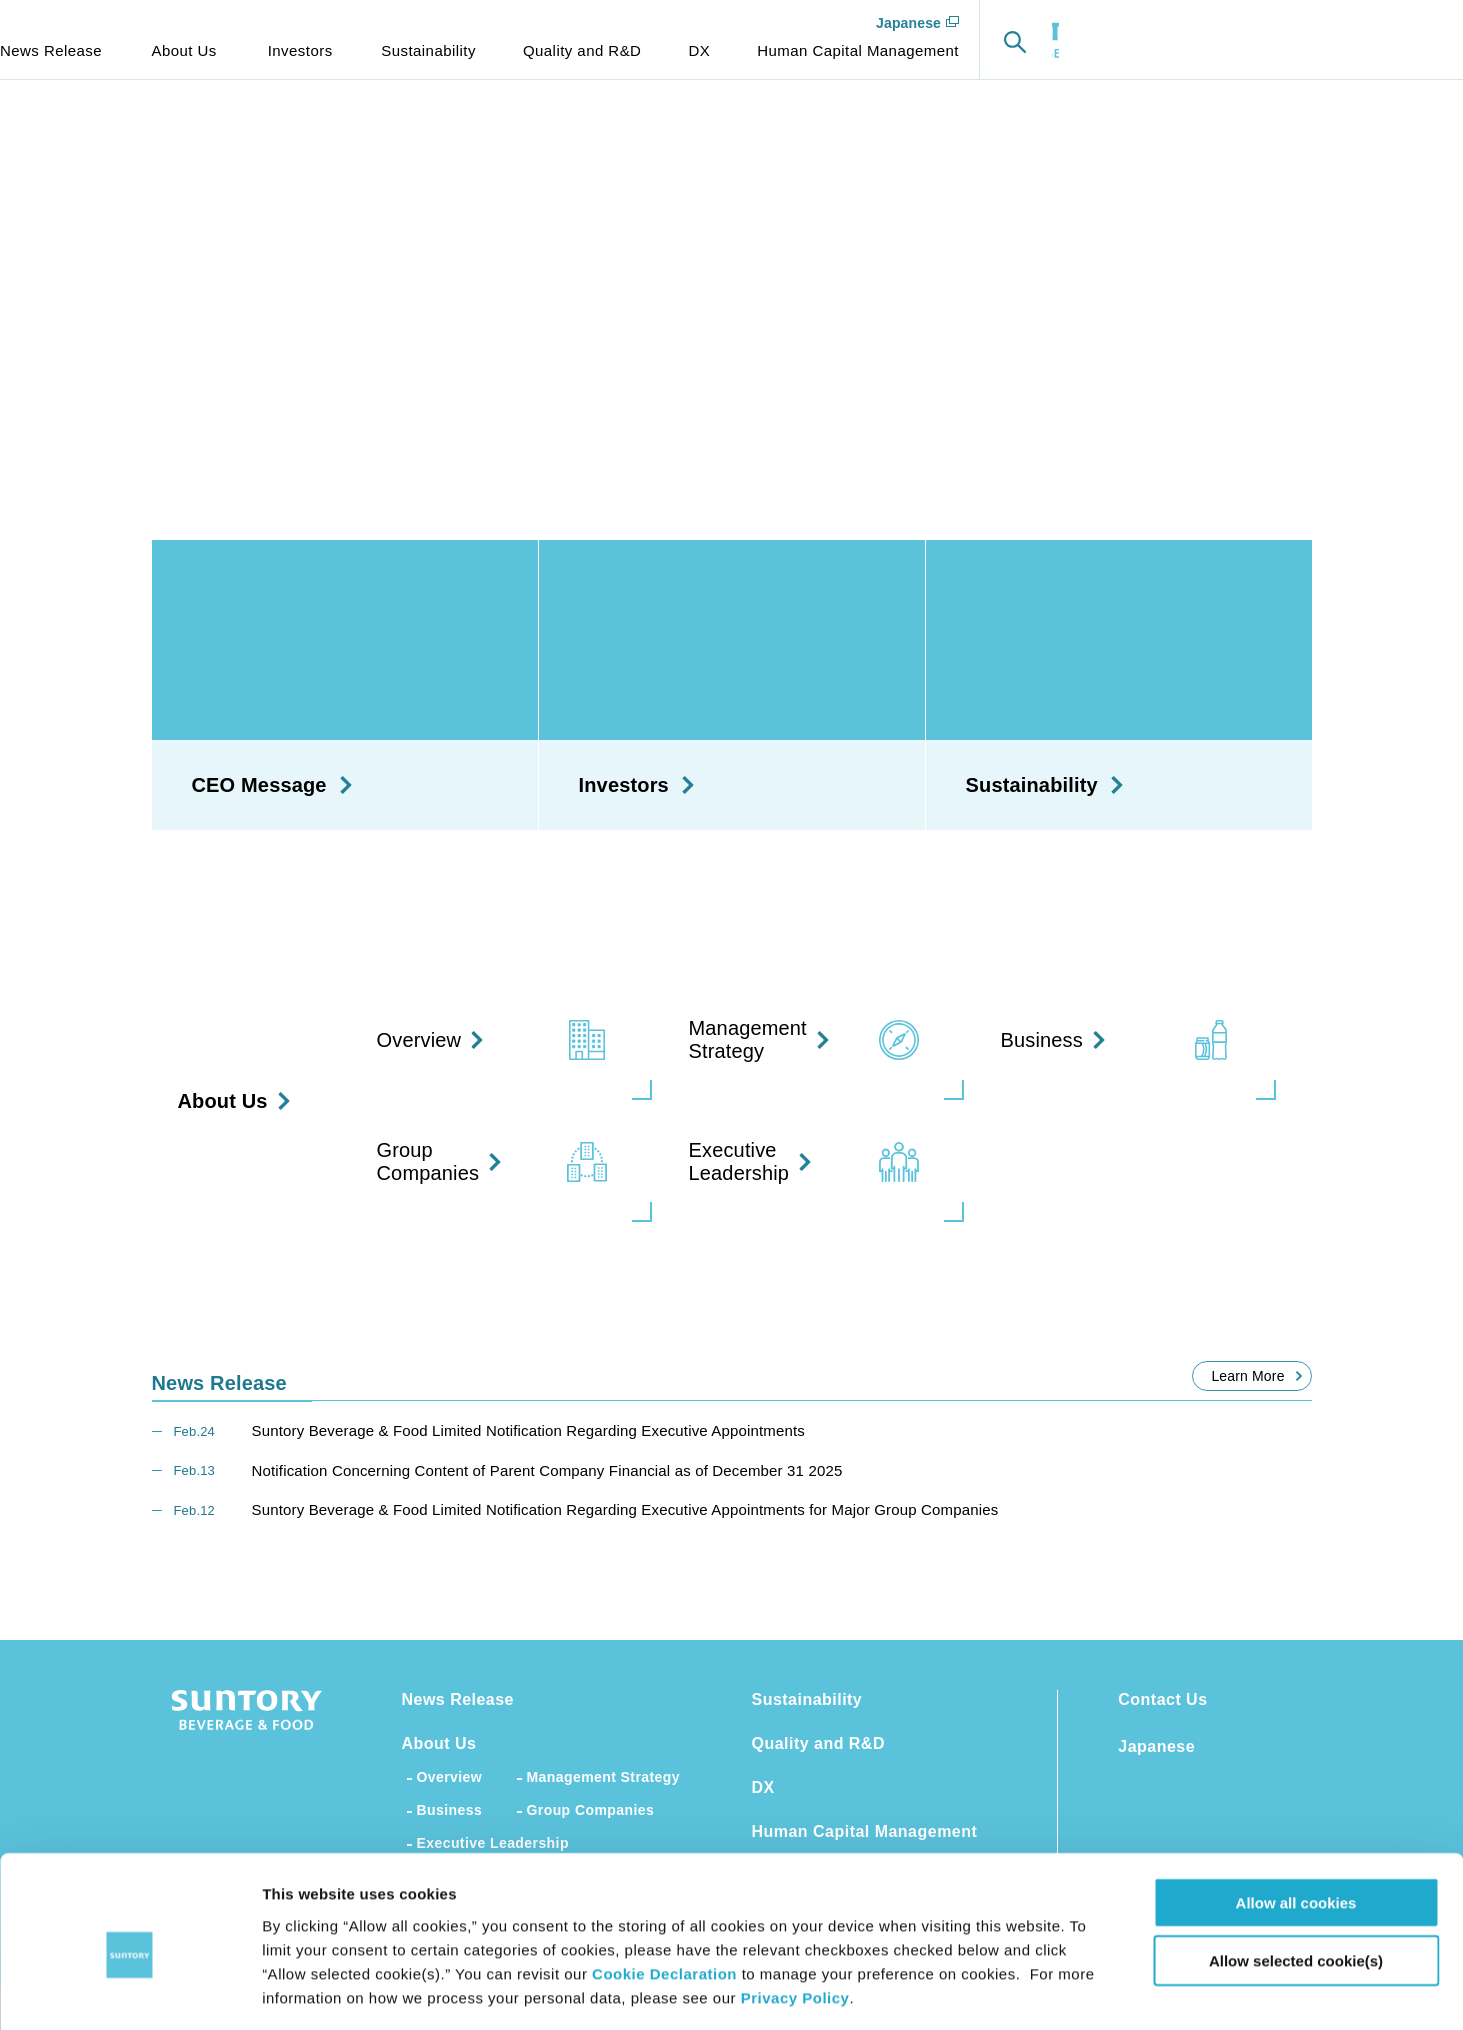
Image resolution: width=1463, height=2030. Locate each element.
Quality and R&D (818, 1743)
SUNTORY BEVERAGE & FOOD (125, 40)
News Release (458, 1699)
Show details (1049, 1990)
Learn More (1247, 1376)
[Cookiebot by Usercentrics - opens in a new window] (129, 1991)
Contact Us (1162, 1699)
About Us (439, 1743)
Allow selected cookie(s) (1296, 1873)
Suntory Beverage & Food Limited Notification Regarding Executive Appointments (528, 1430)
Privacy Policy (795, 1909)
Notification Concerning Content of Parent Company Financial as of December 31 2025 (547, 1470)
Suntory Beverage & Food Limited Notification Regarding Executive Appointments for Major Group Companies (625, 1509)
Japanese (1321, 23)
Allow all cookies (1296, 1814)
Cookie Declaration (664, 1885)
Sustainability (807, 1699)
